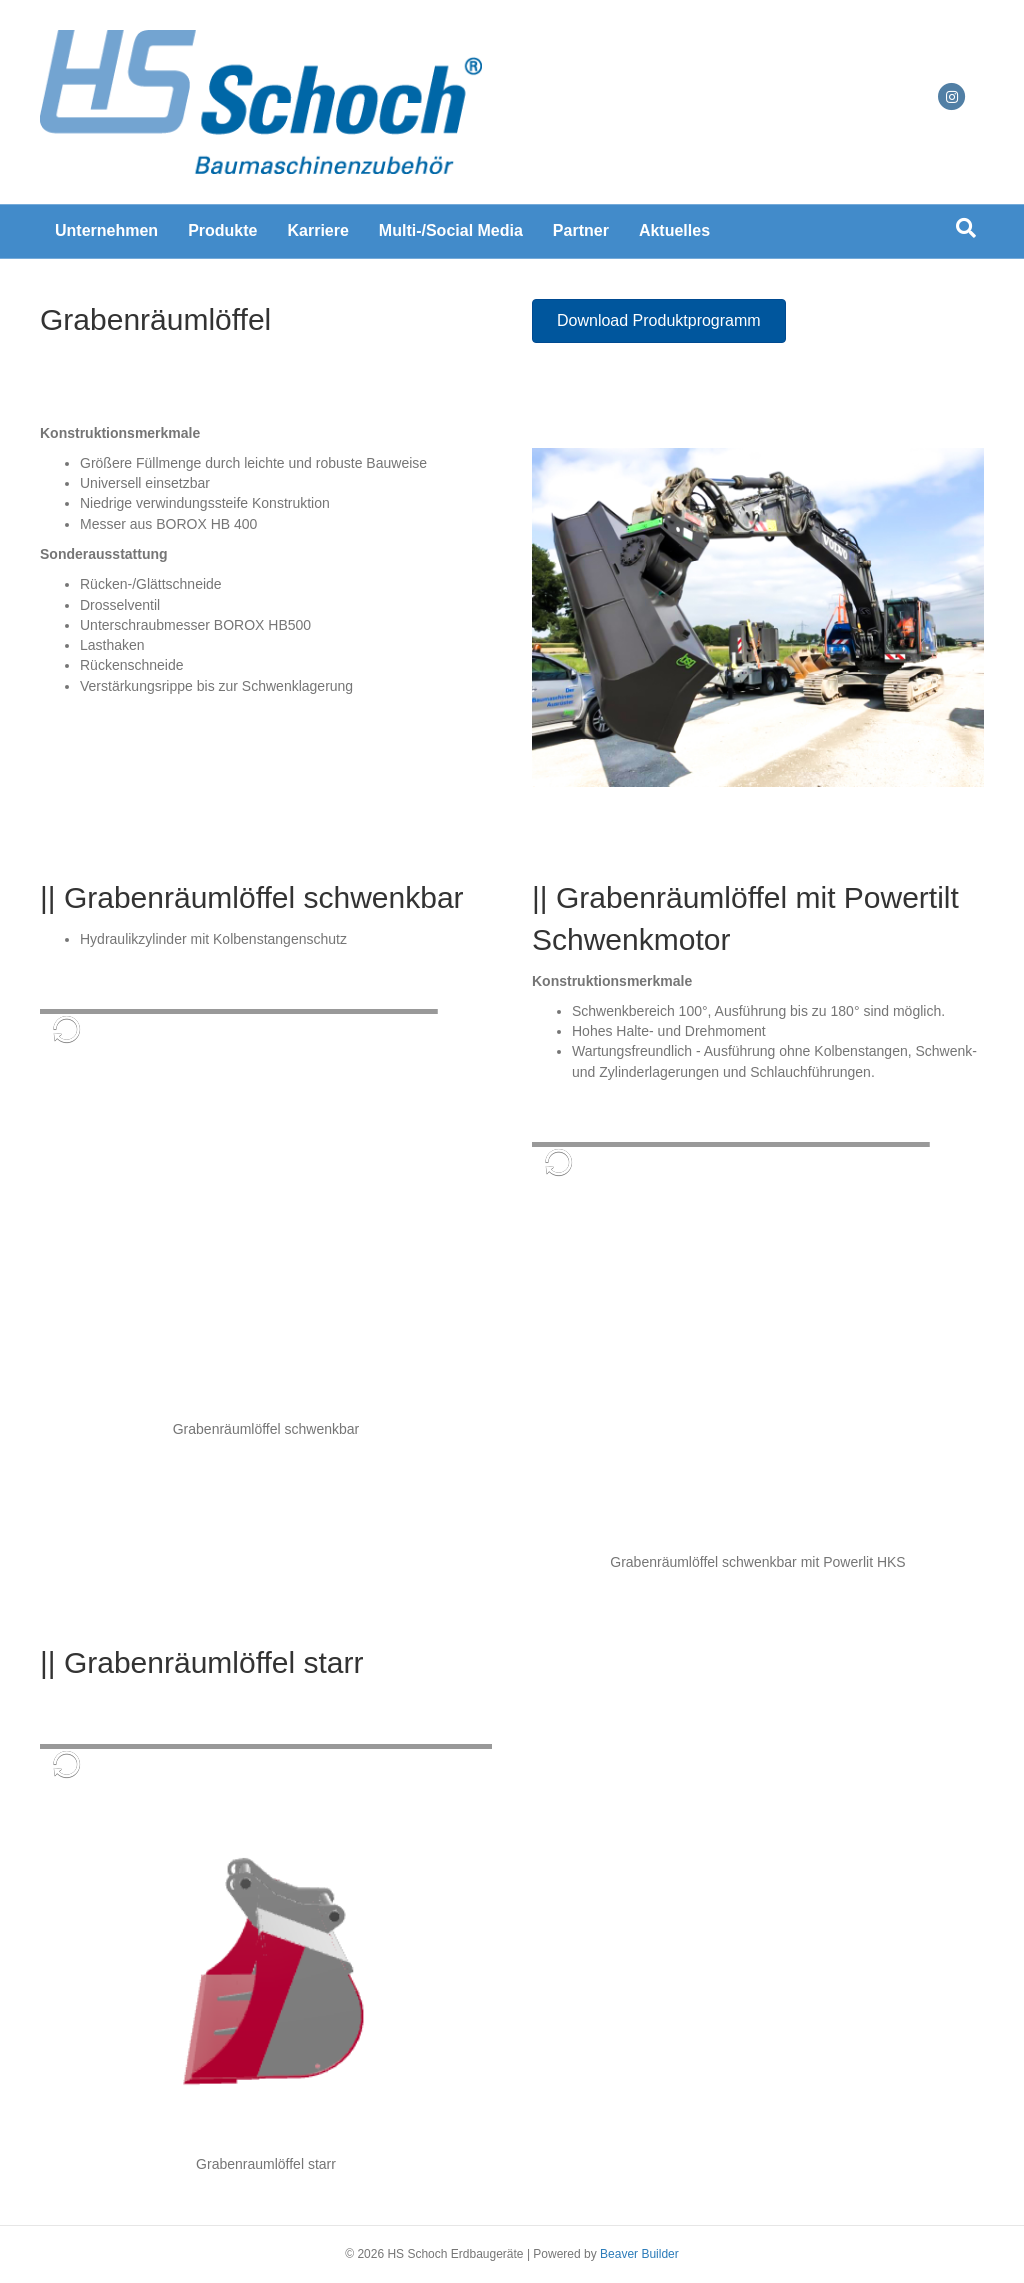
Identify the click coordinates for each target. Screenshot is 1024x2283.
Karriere (317, 230)
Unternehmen (106, 230)
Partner (581, 230)
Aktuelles (674, 230)
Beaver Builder (639, 2254)
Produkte (222, 230)
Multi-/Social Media (451, 230)
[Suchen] (966, 228)
